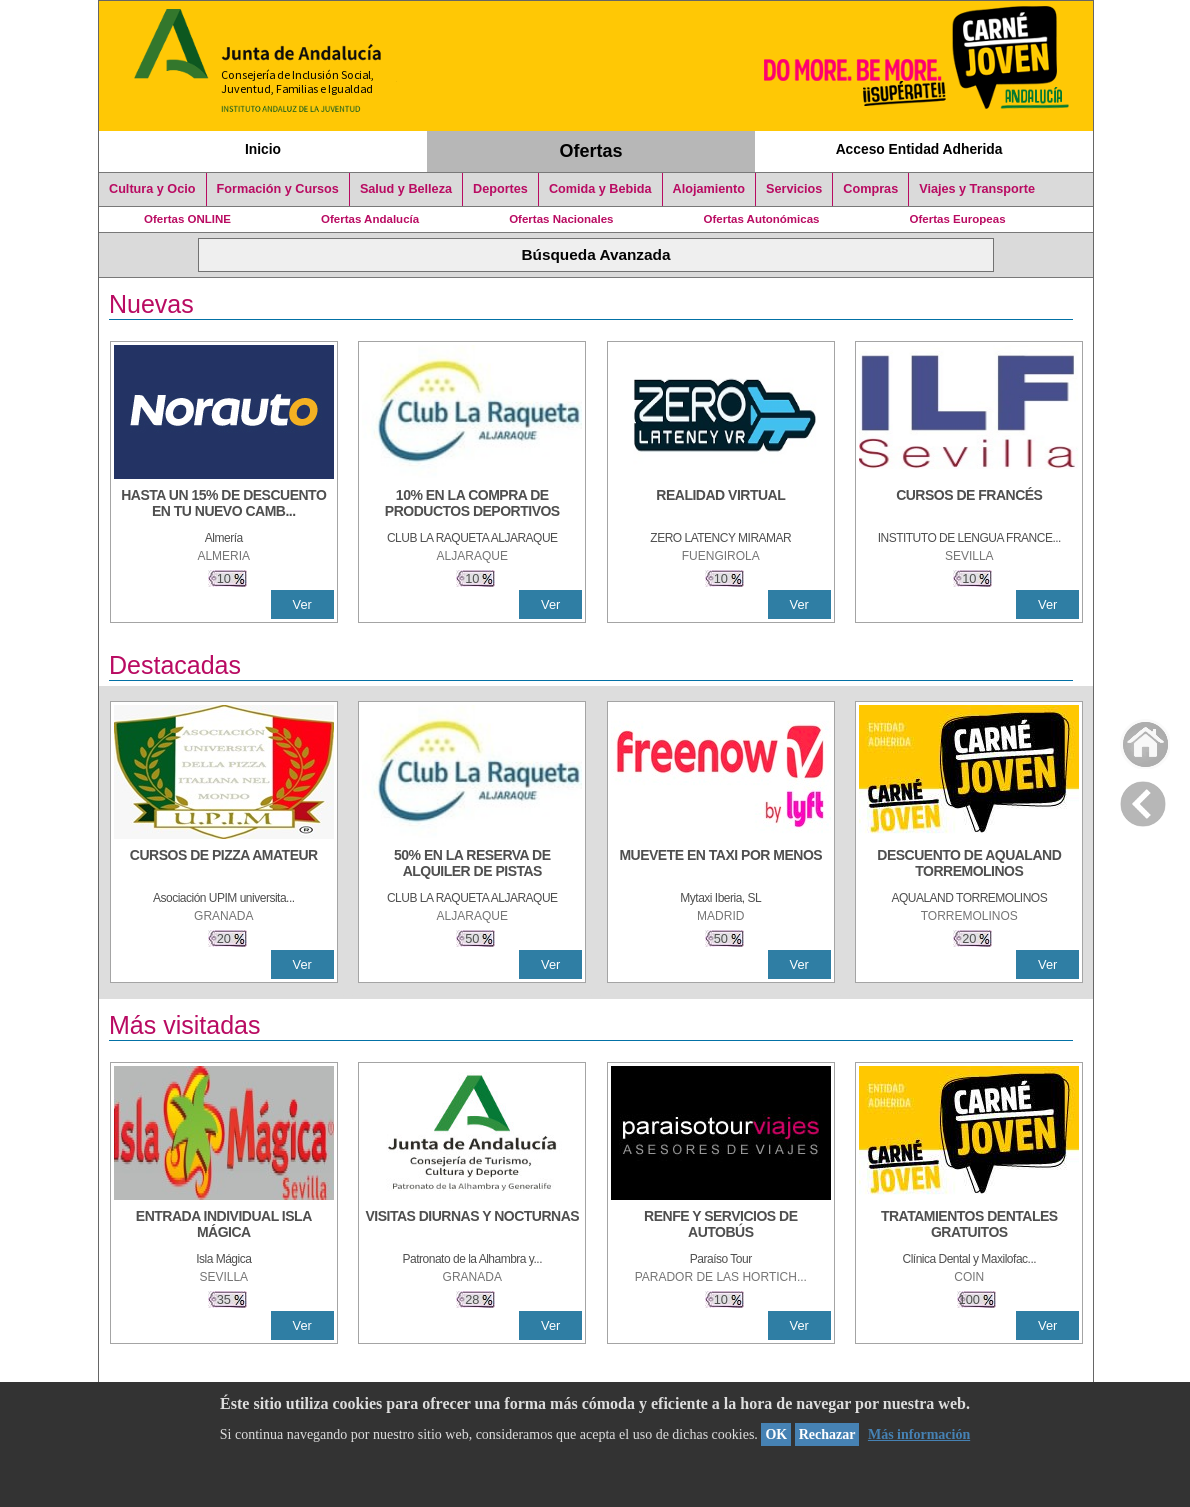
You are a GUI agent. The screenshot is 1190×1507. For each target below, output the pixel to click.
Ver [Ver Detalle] (302, 604)
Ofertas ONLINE (187, 219)
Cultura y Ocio (152, 189)
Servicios (794, 189)
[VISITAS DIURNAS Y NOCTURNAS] (472, 1226)
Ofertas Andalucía (370, 219)
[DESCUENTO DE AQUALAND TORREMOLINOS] (969, 865)
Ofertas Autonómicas (761, 219)
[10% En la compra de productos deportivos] (472, 505)
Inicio (263, 149)
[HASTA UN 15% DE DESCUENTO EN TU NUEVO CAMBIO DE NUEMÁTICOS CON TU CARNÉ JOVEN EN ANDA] (224, 505)
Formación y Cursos (278, 189)
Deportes (500, 189)
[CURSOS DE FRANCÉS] (969, 505)
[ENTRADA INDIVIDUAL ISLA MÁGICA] (224, 1226)
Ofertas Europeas (958, 219)
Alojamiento (709, 189)
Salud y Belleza (406, 189)
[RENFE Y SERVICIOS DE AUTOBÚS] (721, 1226)
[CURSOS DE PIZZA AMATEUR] (224, 865)
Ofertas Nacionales (561, 219)
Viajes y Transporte (977, 189)
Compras (870, 189)
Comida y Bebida (600, 189)
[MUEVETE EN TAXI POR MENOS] (721, 865)
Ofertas (591, 151)
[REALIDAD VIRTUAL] (721, 505)
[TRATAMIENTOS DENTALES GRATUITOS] (969, 1226)
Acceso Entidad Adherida (919, 149)
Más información (919, 1434)
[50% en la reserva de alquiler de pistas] (472, 865)
